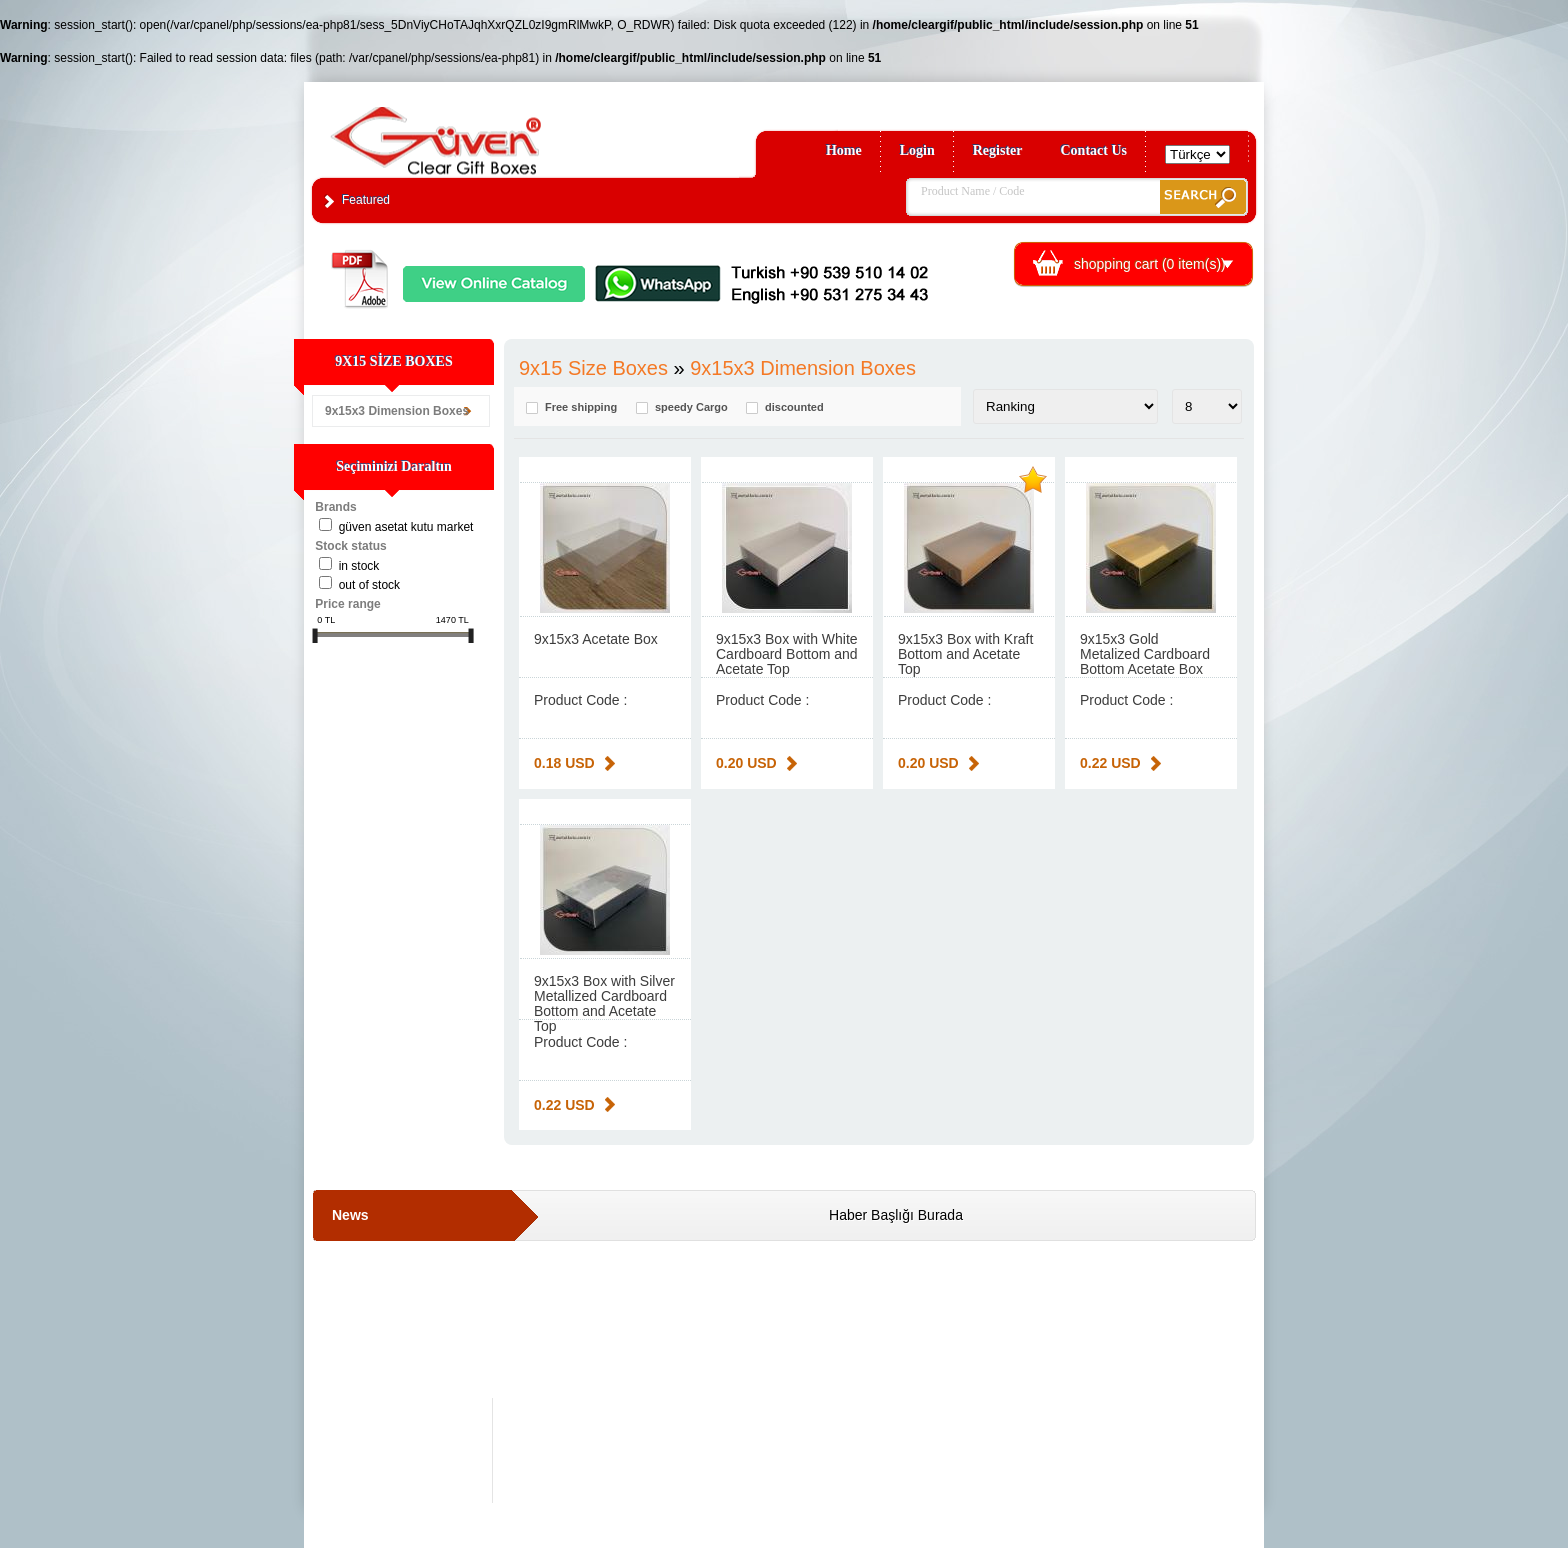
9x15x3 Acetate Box (596, 639)
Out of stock (369, 585)
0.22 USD (1110, 763)
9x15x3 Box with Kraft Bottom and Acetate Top (965, 654)
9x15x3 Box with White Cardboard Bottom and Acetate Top (787, 654)
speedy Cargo (691, 407)
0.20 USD (746, 763)
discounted (794, 407)
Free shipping (581, 407)
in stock (359, 566)
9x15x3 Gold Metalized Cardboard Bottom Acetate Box (1145, 654)
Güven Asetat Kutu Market (406, 527)
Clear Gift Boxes (479, 131)
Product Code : (580, 700)
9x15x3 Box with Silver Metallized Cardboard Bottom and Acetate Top (604, 1003)
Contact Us (1094, 150)
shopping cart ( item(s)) (1150, 264)
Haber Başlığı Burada (896, 1215)
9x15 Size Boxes (593, 368)
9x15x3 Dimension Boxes (397, 411)
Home (844, 150)
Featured (366, 200)
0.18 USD (564, 763)
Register (998, 150)
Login (917, 150)
